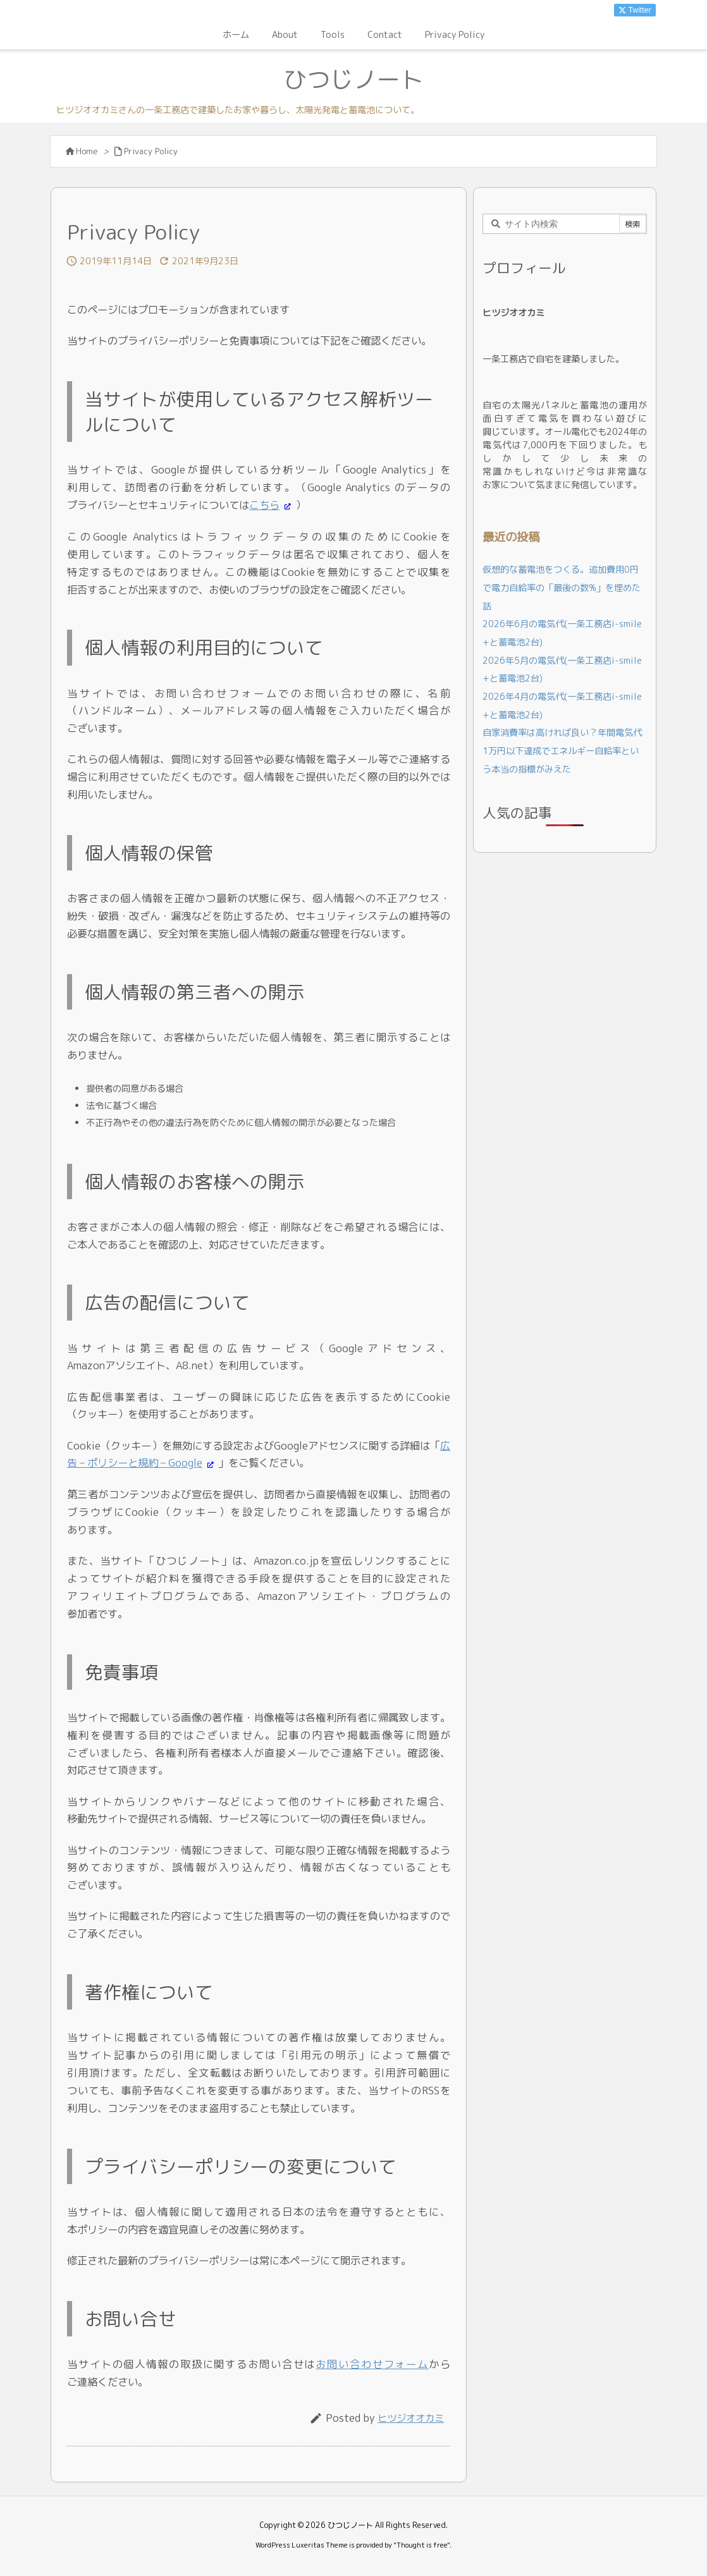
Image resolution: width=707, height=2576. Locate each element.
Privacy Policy (151, 151)
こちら (264, 504)
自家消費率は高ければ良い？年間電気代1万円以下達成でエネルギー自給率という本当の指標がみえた (562, 750)
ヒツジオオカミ (411, 2418)
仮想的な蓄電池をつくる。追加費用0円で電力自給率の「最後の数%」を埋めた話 (562, 587)
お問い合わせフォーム (372, 2364)
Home (87, 151)
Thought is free (422, 2545)
